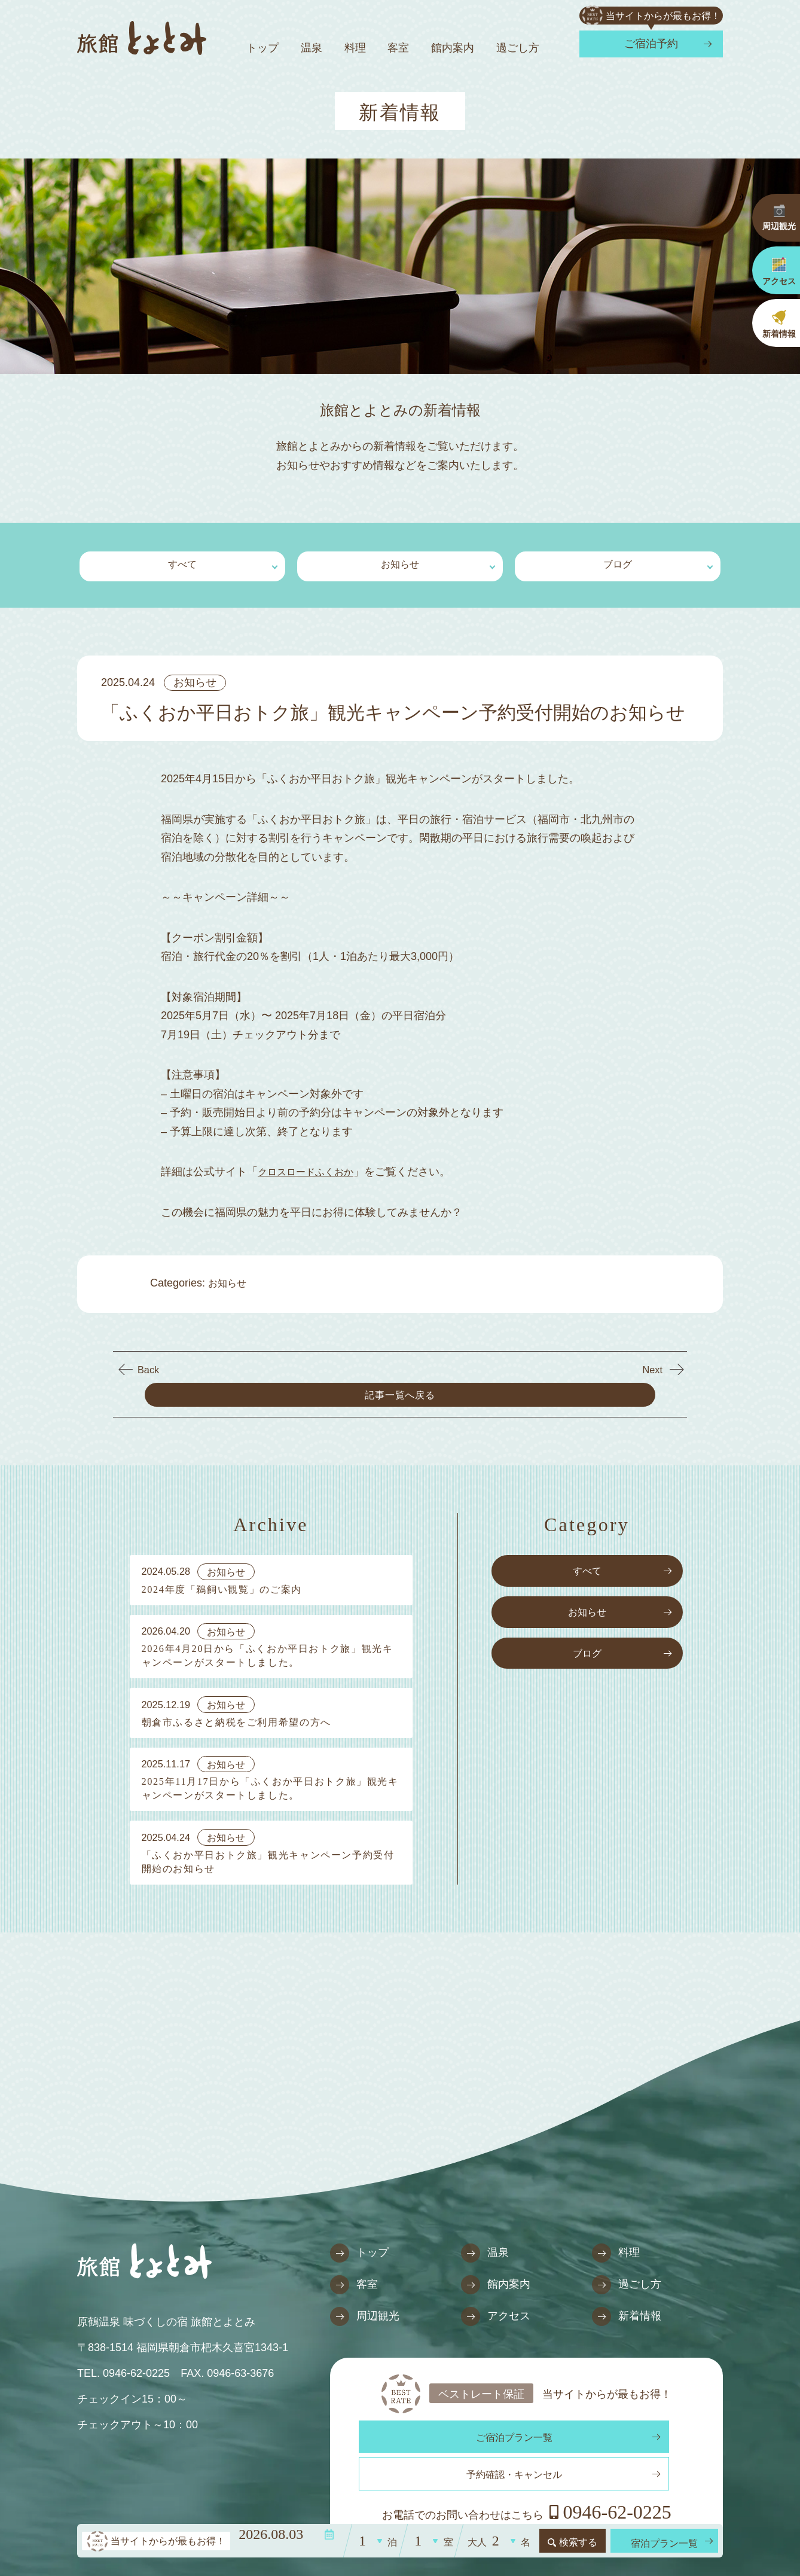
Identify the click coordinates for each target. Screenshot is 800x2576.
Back (149, 1362)
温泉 (311, 48)
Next (651, 1362)
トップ (262, 48)
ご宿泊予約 (651, 44)
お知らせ (400, 563)
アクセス (495, 2296)
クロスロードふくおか (311, 1167)
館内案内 (452, 48)
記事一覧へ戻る (400, 1362)
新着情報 (626, 2296)
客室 (398, 48)
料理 (355, 48)
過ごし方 (517, 48)
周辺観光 (364, 2296)
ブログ (617, 563)
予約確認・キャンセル (612, 2418)
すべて (182, 563)
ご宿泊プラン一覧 (441, 2418)
